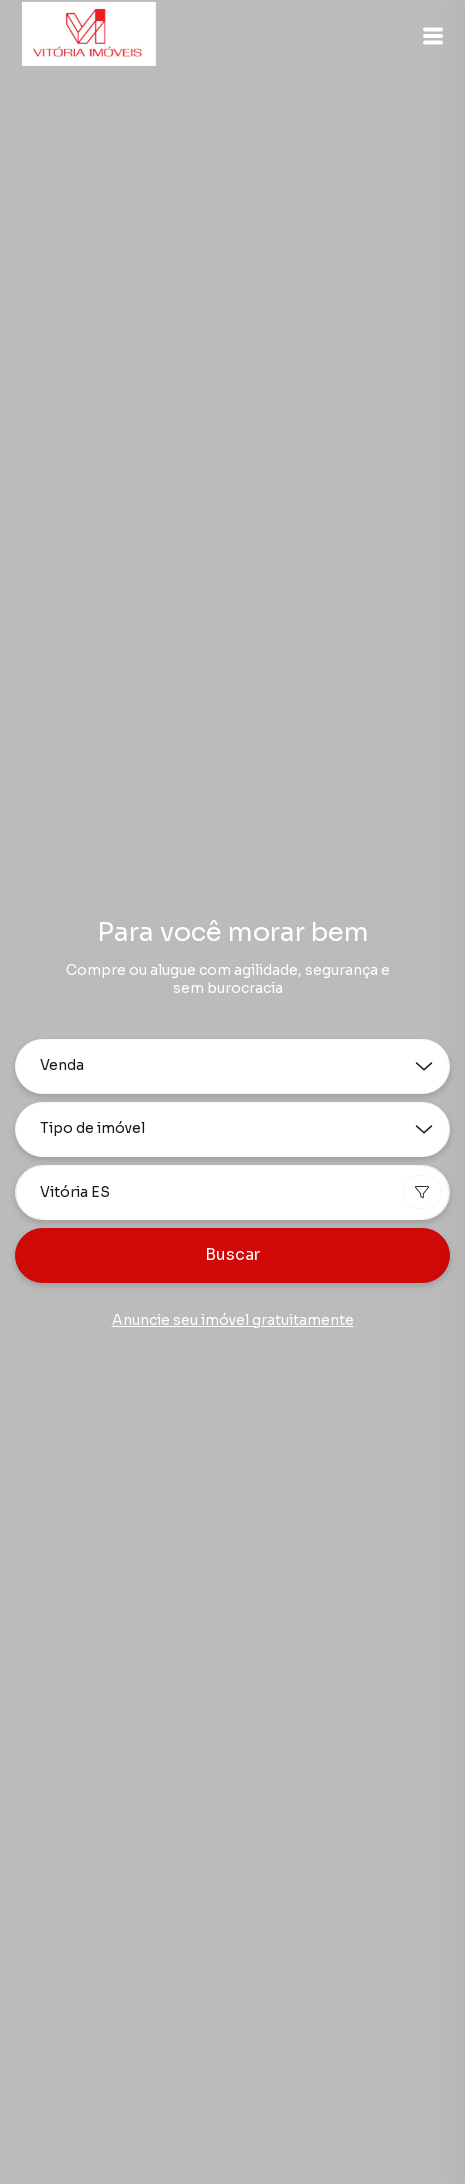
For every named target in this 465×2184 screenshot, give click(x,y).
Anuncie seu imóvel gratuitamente (233, 1320)
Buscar (232, 1254)
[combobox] (232, 1192)
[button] (433, 36)
